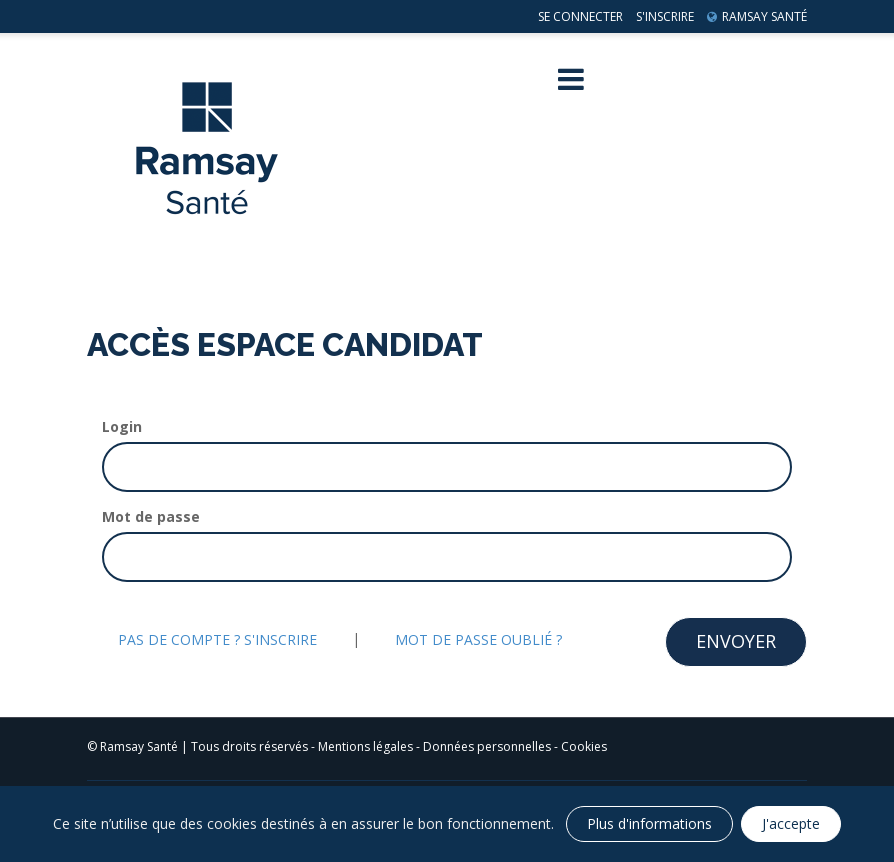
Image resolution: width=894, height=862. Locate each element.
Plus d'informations (649, 823)
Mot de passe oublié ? (478, 639)
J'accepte (791, 823)
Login (122, 426)
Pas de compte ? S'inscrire (217, 639)
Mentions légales (365, 746)
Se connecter (580, 16)
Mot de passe (151, 516)
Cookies (584, 746)
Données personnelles (487, 746)
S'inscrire (665, 16)
